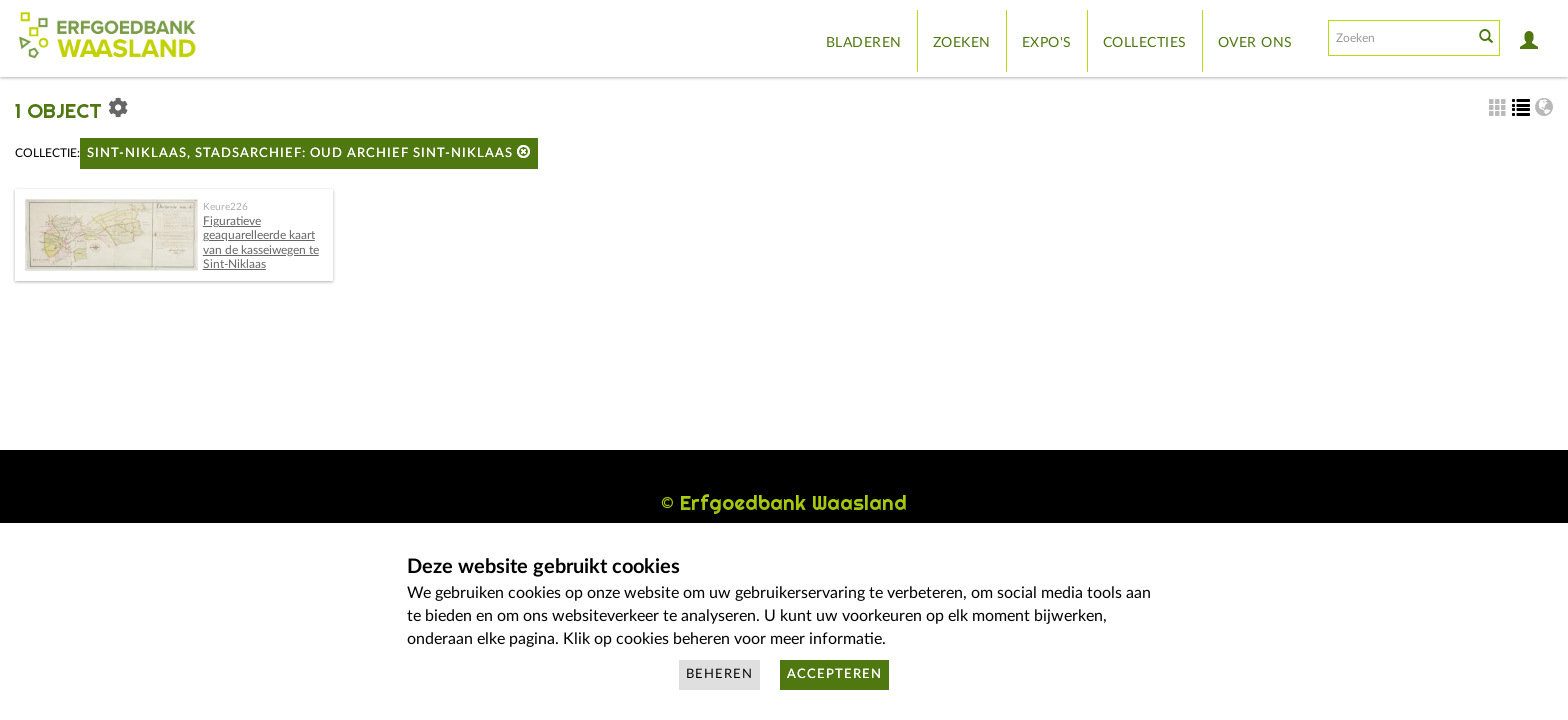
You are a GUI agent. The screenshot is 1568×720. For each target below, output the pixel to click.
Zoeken (962, 43)
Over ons (1255, 43)
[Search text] (1399, 38)
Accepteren (834, 674)
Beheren (719, 674)
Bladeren (864, 43)
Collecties (1145, 43)
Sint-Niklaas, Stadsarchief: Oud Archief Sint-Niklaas (309, 152)
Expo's (1047, 43)
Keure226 (225, 207)
